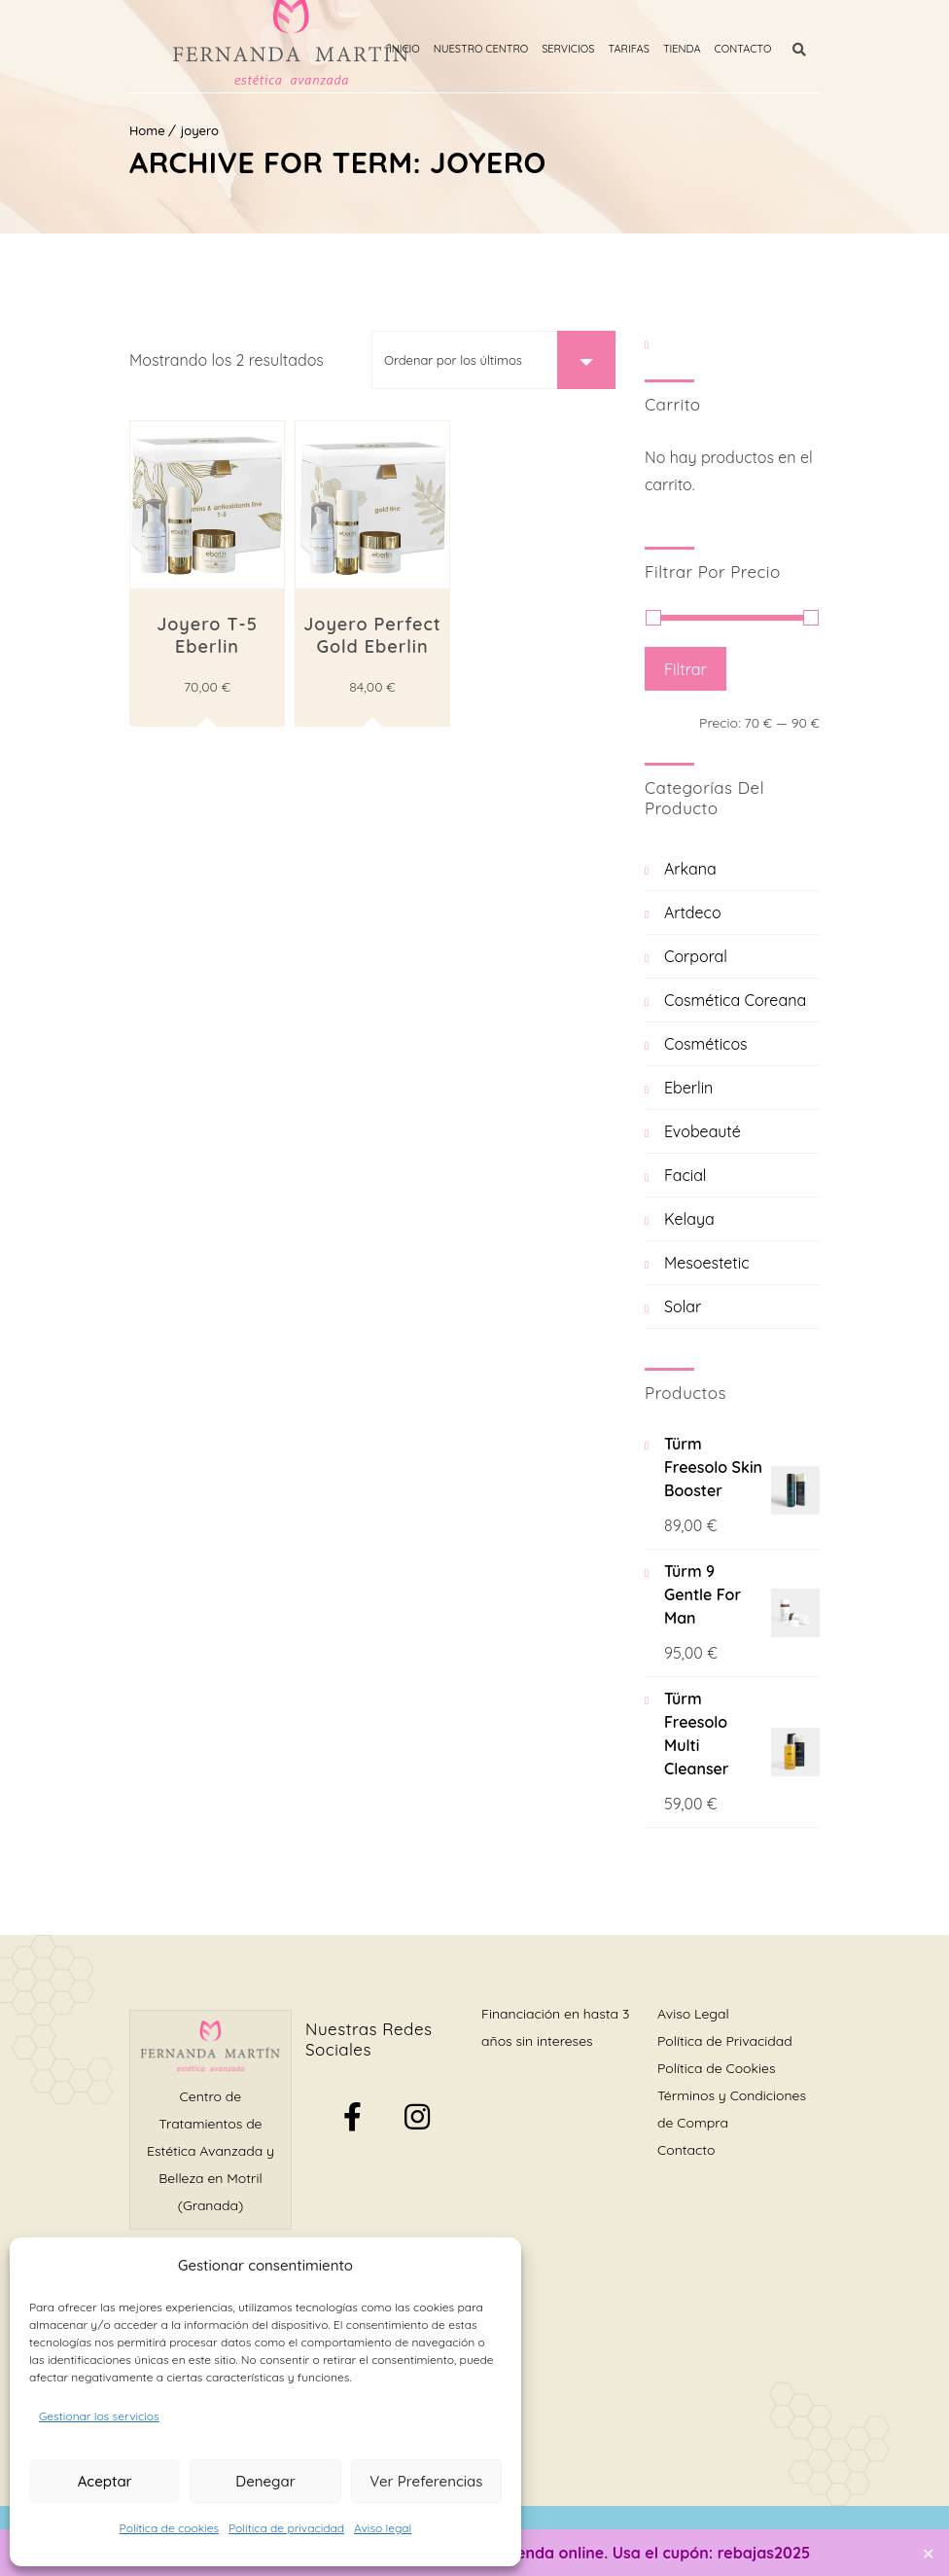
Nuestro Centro (493, 48)
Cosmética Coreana (735, 1000)
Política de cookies (169, 2528)
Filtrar (685, 669)
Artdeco (692, 912)
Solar (682, 1306)
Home (147, 130)
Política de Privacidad (724, 2041)
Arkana (690, 868)
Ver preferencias (425, 2481)
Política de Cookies (716, 2068)
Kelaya (689, 1219)
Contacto (756, 48)
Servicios (581, 48)
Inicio (418, 48)
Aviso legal (382, 2528)
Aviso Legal (693, 2013)
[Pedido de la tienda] (493, 360)
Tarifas (642, 48)
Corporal (695, 956)
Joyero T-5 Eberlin (207, 635)
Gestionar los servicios (99, 2416)
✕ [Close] (928, 2552)
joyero (200, 130)
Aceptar (105, 2481)
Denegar (265, 2481)
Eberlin (688, 1087)
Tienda (696, 48)
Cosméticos (706, 1044)
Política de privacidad (286, 2528)
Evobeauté (702, 1131)
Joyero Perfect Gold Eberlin (371, 635)
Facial (685, 1175)
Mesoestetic (707, 1262)
